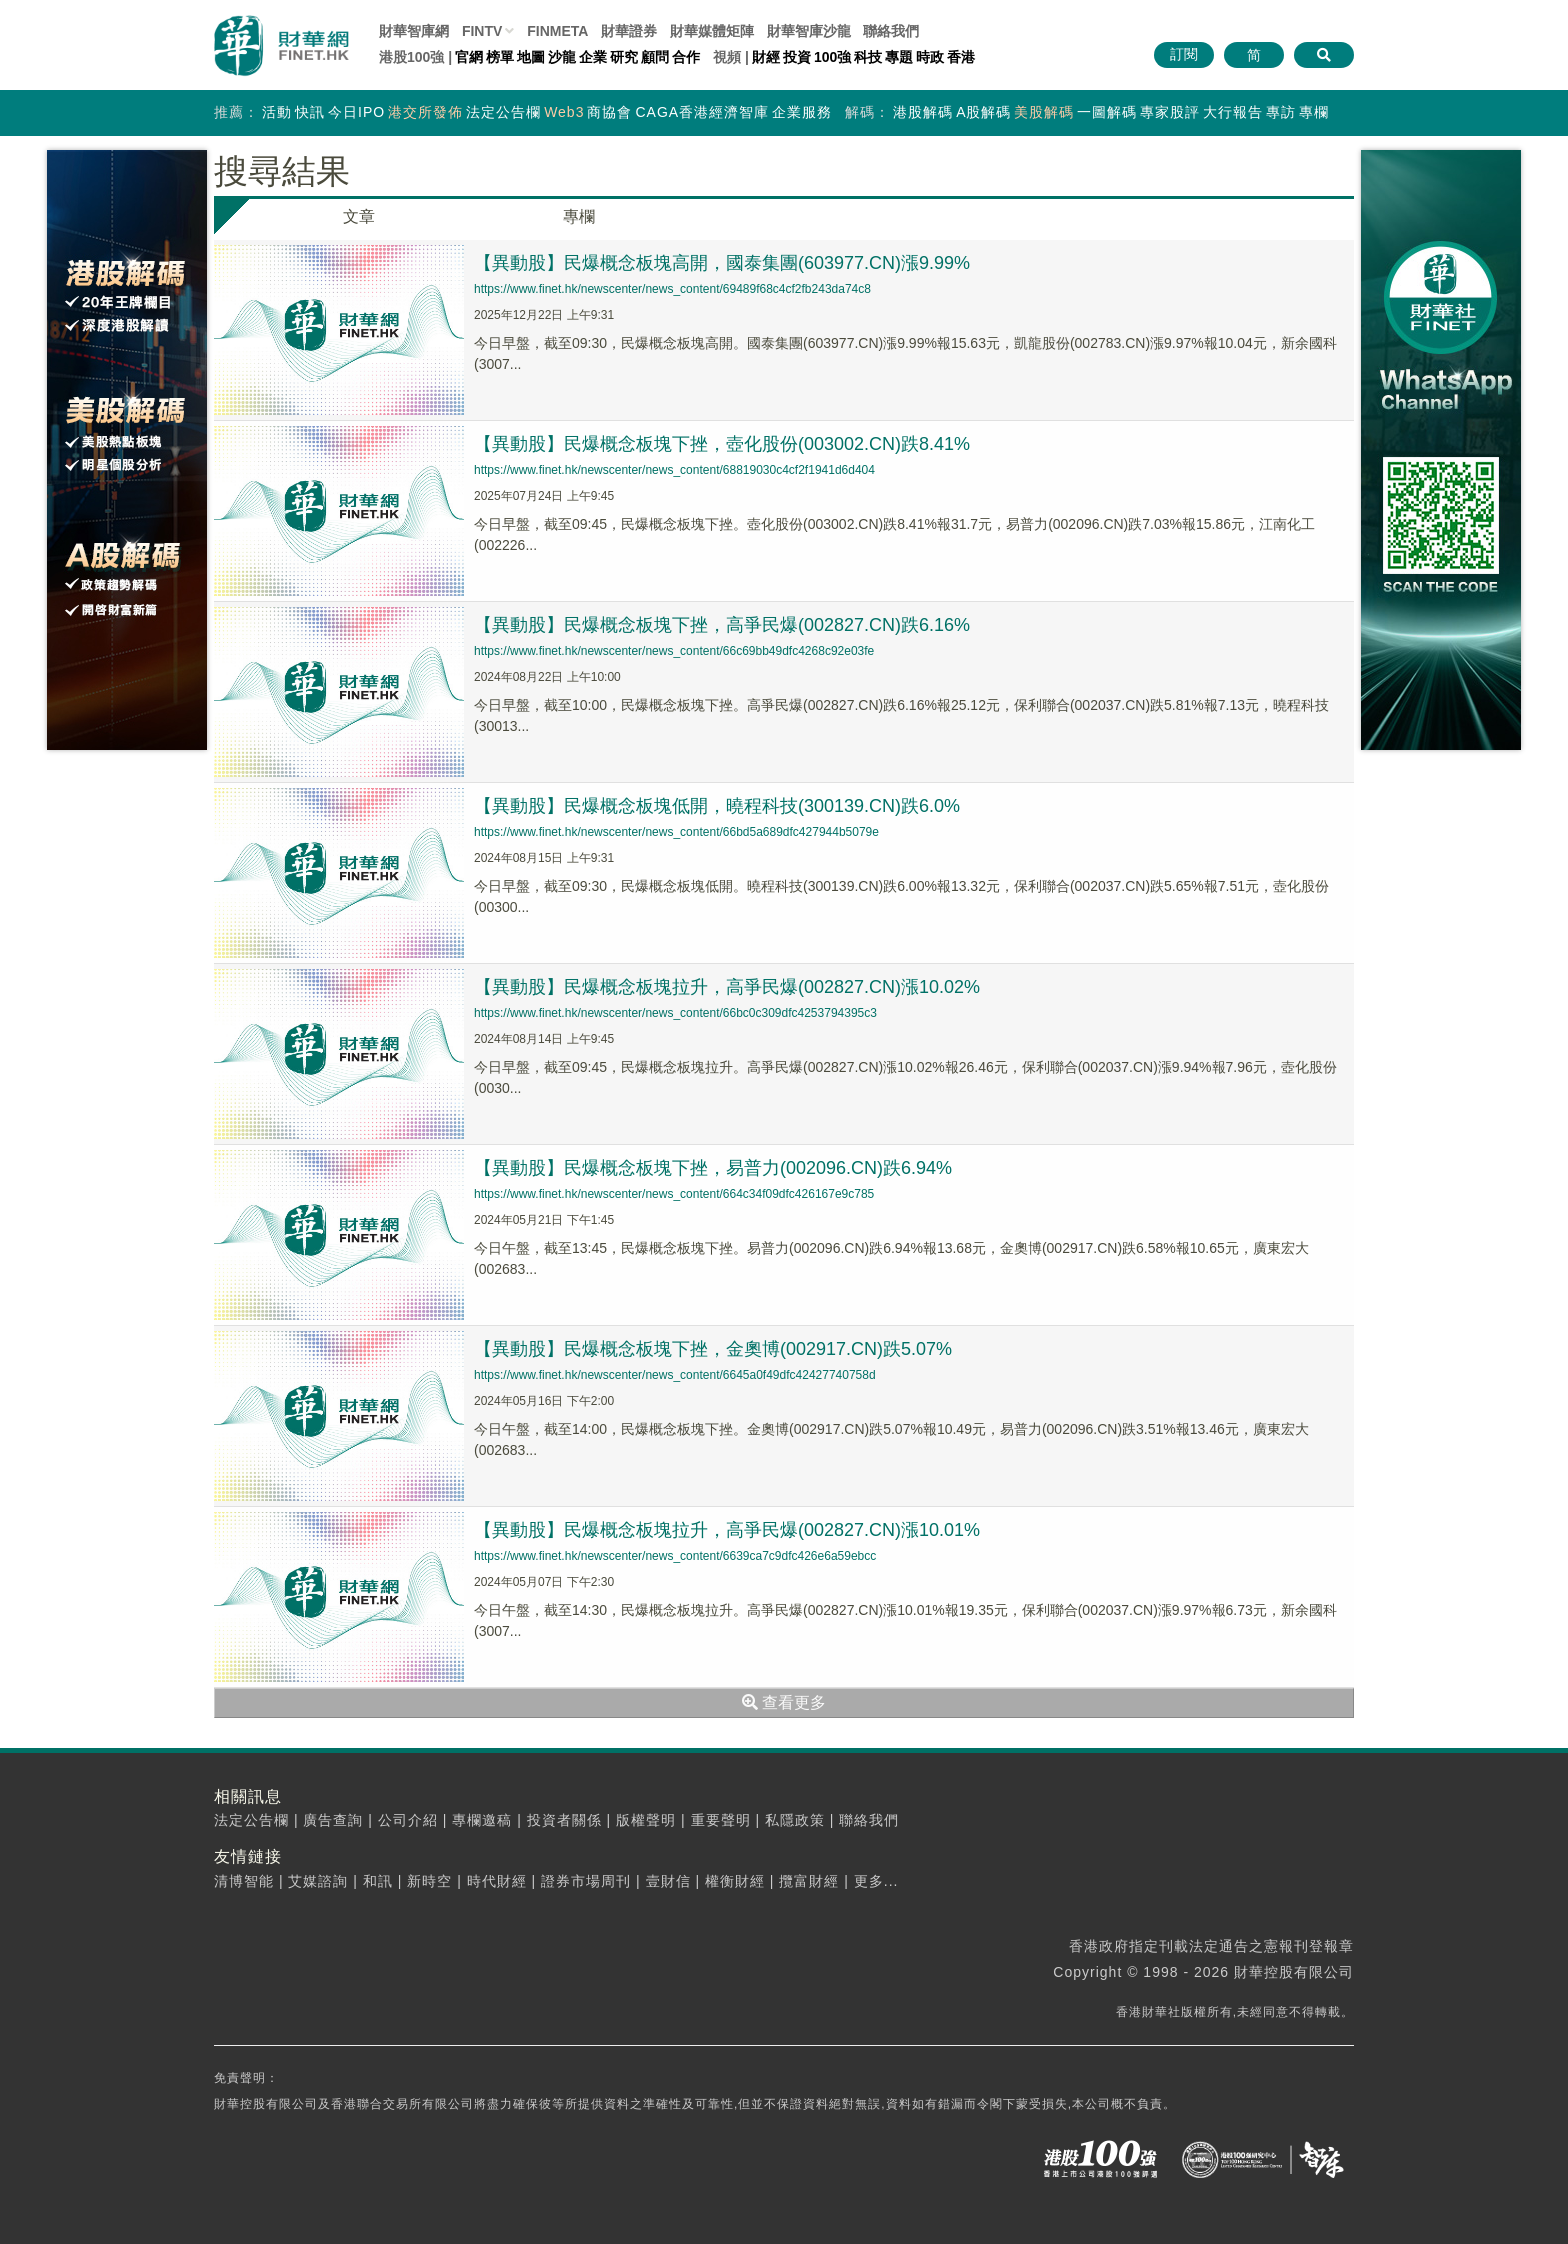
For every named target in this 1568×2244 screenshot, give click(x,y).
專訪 (1281, 112)
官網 (469, 57)
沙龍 (562, 57)
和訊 (378, 1881)
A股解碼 (983, 112)
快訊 (310, 112)
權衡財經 (735, 1881)
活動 (277, 112)
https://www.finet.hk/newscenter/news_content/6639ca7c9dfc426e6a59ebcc (675, 1556)
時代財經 (497, 1881)
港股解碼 (923, 112)
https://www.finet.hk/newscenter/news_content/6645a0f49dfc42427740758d (675, 1375)
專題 (899, 57)
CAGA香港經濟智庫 (702, 112)
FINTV (482, 31)
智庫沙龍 (809, 31)
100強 (832, 57)
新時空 (429, 1881)
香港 (961, 57)
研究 (624, 57)
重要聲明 (721, 1820)
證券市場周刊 (586, 1881)
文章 (359, 216)
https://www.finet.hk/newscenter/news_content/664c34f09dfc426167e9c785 (674, 1194)
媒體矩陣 (712, 31)
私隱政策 (795, 1820)
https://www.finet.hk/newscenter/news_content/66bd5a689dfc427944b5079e (676, 832)
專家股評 (1170, 112)
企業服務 (802, 112)
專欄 (1314, 112)
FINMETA (557, 31)
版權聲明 (646, 1820)
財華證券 (629, 31)
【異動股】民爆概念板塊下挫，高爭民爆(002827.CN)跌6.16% (722, 625)
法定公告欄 (503, 112)
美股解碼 (1044, 112)
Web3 (564, 112)
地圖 (531, 57)
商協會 (609, 112)
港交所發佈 (425, 112)
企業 (593, 57)
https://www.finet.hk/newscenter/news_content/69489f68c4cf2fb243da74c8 (672, 289)
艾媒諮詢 (318, 1881)
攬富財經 (809, 1881)
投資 (797, 57)
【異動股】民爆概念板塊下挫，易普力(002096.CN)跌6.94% (713, 1168)
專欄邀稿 (482, 1820)
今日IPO (356, 112)
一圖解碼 (1107, 112)
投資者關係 (564, 1820)
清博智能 (244, 1881)
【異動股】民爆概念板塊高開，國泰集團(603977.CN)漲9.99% (722, 263)
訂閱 (1184, 54)
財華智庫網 (414, 31)
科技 (868, 57)
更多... (876, 1881)
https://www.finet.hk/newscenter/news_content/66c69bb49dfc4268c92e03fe (674, 651)
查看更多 (784, 1702)
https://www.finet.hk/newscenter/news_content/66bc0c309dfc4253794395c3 (675, 1013)
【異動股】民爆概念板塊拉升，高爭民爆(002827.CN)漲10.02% (727, 987)
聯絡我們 (891, 31)
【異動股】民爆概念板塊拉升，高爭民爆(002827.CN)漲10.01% (727, 1530)
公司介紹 (408, 1820)
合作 (686, 57)
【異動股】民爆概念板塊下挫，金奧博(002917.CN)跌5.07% (713, 1349)
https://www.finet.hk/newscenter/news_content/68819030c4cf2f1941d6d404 (674, 470)
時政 (930, 57)
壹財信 (668, 1881)
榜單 (500, 57)
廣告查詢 (333, 1820)
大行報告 (1233, 112)
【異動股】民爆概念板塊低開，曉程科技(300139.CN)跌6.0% (717, 806)
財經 (766, 57)
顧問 (655, 57)
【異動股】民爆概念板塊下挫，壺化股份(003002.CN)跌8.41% (722, 444)
